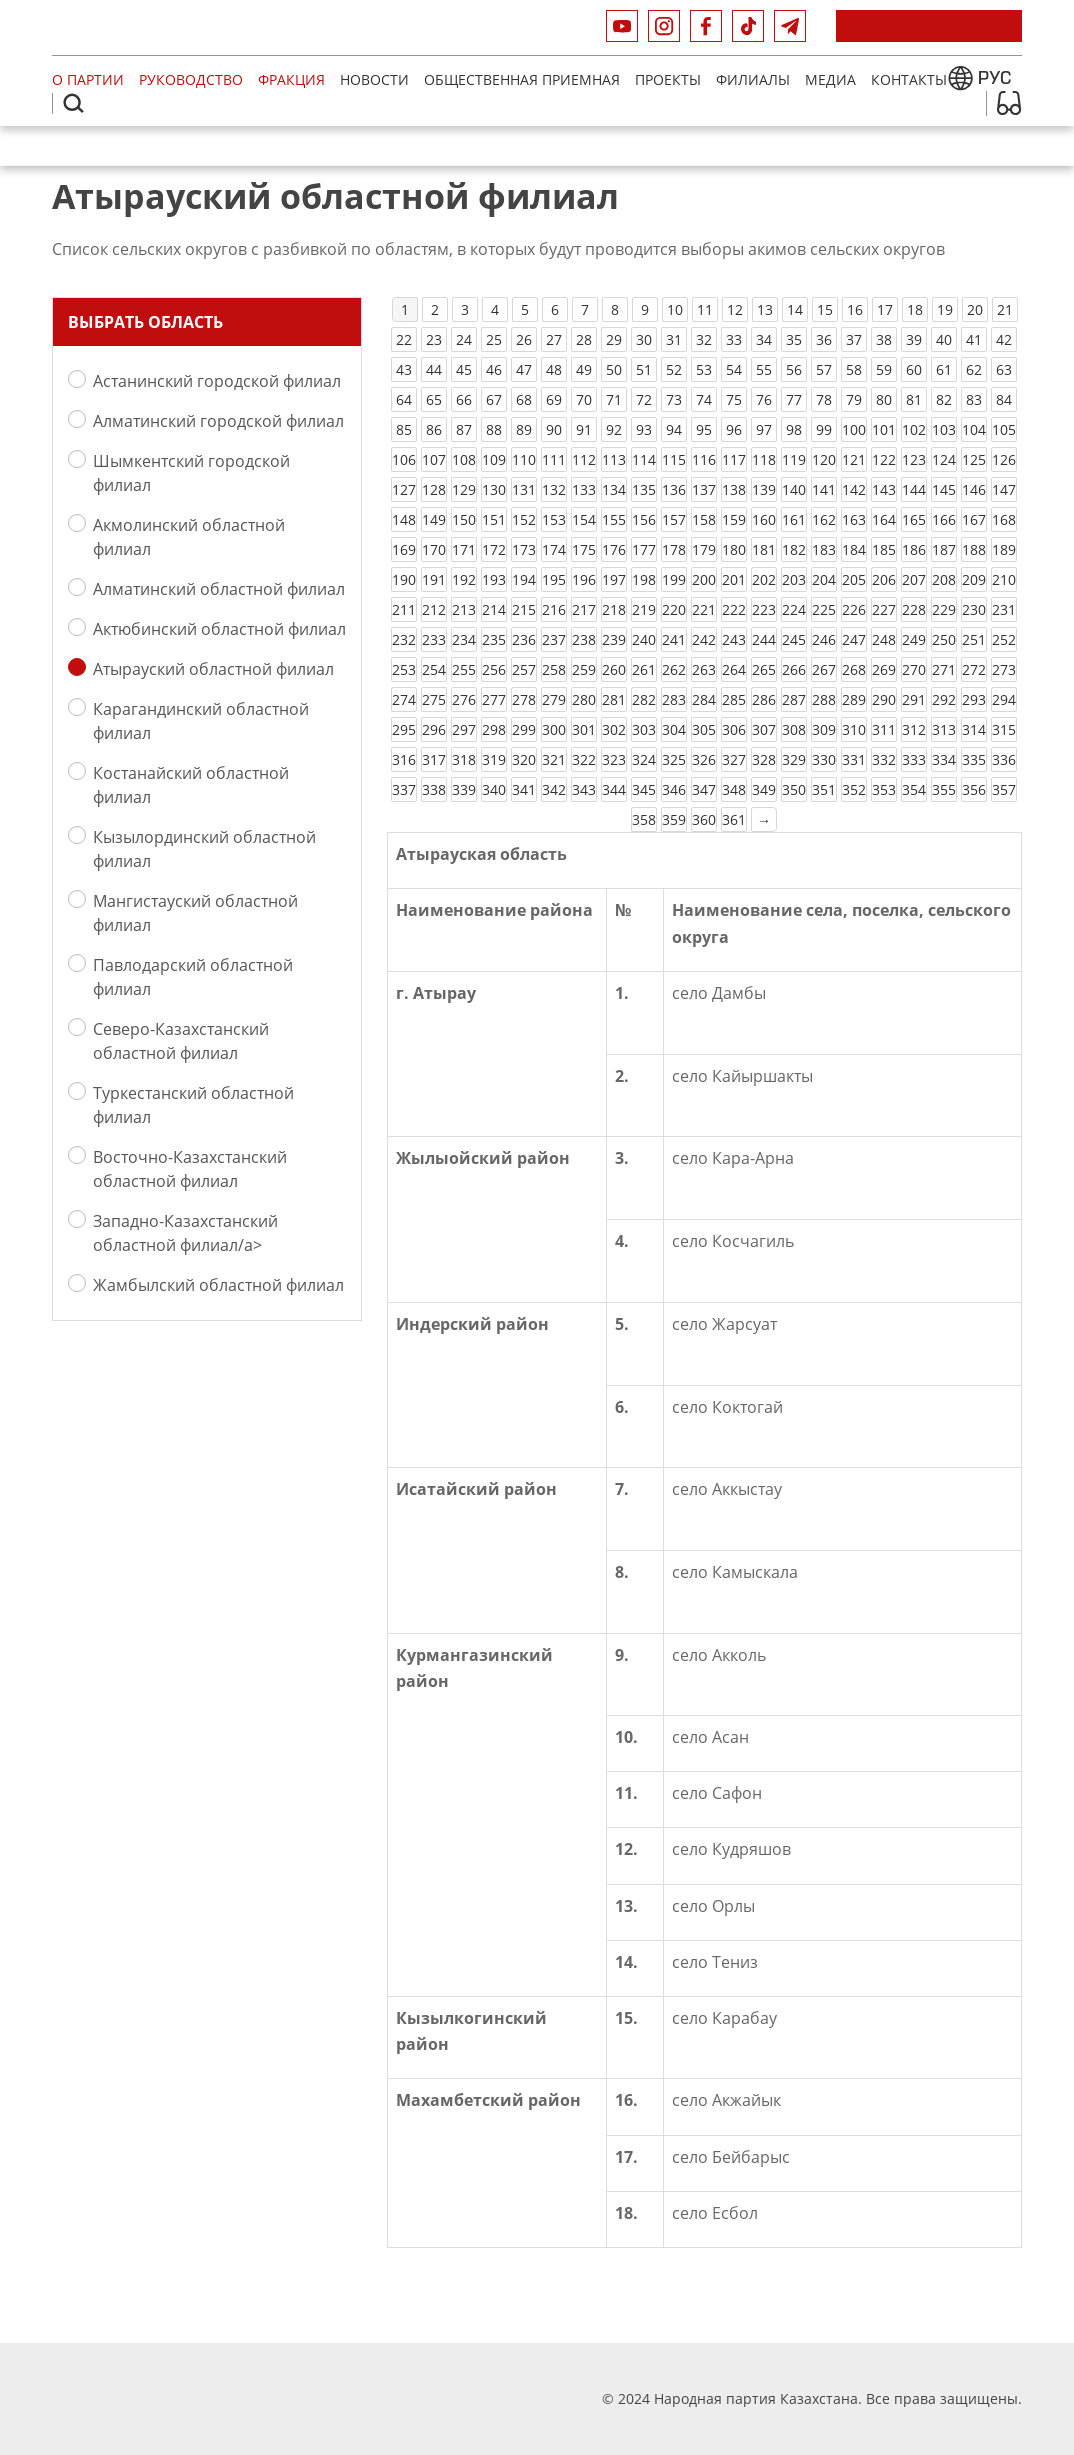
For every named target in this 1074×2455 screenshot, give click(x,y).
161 (794, 519)
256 (494, 669)
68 (524, 399)
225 (824, 609)
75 (734, 399)
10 (675, 309)
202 (764, 579)
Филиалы (753, 79)
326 (704, 759)
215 (524, 609)
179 (704, 549)
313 (944, 729)
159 (734, 519)
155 (614, 519)
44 (434, 369)
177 (644, 549)
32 (704, 339)
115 (674, 459)
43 (404, 369)
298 (494, 729)
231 (1004, 609)
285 (734, 699)
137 (704, 489)
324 (644, 759)
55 (764, 369)
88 (494, 429)
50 (614, 369)
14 (795, 309)
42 (1004, 339)
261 (644, 669)
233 (434, 639)
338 (434, 789)
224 (794, 609)
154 (584, 519)
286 (764, 699)
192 (464, 579)
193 (494, 579)
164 (884, 519)
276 (464, 699)
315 (1004, 729)
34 (764, 339)
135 (644, 489)
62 (974, 369)
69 (554, 399)
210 (1004, 579)
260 (614, 669)
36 (824, 339)
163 (854, 519)
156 (644, 519)
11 (705, 309)
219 (644, 609)
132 (554, 489)
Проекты (668, 79)
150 (464, 519)
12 (735, 309)
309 (824, 729)
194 (524, 579)
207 (914, 579)
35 (794, 339)
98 (794, 429)
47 (524, 369)
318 (464, 759)
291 (914, 699)
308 (794, 729)
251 (974, 639)
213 (464, 609)
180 (734, 549)
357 (1004, 789)
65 (434, 399)
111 (554, 459)
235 (494, 639)
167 (974, 519)
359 (674, 819)
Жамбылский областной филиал (218, 1284)
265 (764, 669)
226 (854, 609)
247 (854, 639)
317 (434, 759)
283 (674, 699)
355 (944, 789)
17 (885, 309)
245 (794, 639)
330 (824, 759)
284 (704, 699)
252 (1004, 639)
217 (584, 609)
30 (644, 339)
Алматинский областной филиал (219, 588)
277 (494, 699)
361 (734, 819)
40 (944, 339)
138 (734, 489)
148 (404, 519)
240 (644, 639)
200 (704, 579)
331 (854, 759)
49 (584, 369)
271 (944, 669)
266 (794, 669)
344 (614, 789)
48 (554, 369)
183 (824, 549)
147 (1004, 489)
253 (404, 669)
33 (734, 339)
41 (974, 339)
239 (614, 639)
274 (404, 699)
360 (704, 819)
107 (434, 459)
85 (404, 429)
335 (974, 759)
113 (614, 459)
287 (794, 699)
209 (974, 579)
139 (764, 489)
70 (584, 399)
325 (674, 759)
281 (614, 699)
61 (944, 369)
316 (404, 759)
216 (554, 609)
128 (434, 489)
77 (794, 399)
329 (794, 759)
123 (914, 459)
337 (404, 789)
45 (464, 369)
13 (765, 309)
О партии (88, 79)
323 (614, 759)
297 (464, 729)
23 (434, 339)
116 (704, 459)
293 (974, 699)
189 (1004, 549)
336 (1004, 759)
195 (554, 579)
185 (884, 549)
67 (494, 399)
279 (554, 699)
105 (1004, 429)
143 (884, 489)
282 (644, 699)
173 (524, 549)
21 (1005, 309)
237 (554, 639)
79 (854, 399)
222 (734, 609)
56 (794, 369)
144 (914, 489)
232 (404, 639)
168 (1004, 519)
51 (644, 369)
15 (825, 309)
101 (884, 429)
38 (884, 339)
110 (524, 459)
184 (854, 549)
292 (944, 699)
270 (914, 669)
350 (794, 789)
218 (614, 609)
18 (915, 309)
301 (584, 729)
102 (914, 429)
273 (1004, 669)
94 (674, 429)
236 (524, 639)
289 (854, 699)
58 (854, 369)
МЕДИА (830, 79)
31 (674, 339)
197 (614, 579)
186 (914, 549)
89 (524, 429)
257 (524, 669)
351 (824, 789)
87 (464, 429)
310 (854, 729)
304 (674, 729)
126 (1004, 459)
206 (884, 579)
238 (584, 639)
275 (434, 699)
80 (884, 399)
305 (704, 729)
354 (914, 789)
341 (524, 789)
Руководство (191, 79)
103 (944, 429)
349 (764, 789)
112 (584, 459)
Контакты (909, 79)
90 (554, 429)
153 (554, 519)
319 (494, 759)
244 (764, 639)
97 (764, 429)
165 (914, 519)
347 (704, 789)
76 (764, 399)
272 (974, 669)
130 (494, 489)
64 (404, 399)
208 (944, 579)
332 (884, 759)
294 (1004, 699)
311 (884, 729)
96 (734, 429)
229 (944, 609)
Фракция (291, 79)
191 (434, 579)
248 (884, 639)
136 (674, 489)
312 (914, 729)
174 (554, 549)
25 (494, 339)
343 (584, 789)
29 (614, 339)
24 (464, 339)
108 (464, 459)
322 (584, 759)
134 (614, 489)
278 (524, 699)
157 (674, 519)
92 (614, 429)
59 (884, 369)
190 (404, 579)
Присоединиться (929, 25)
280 (584, 699)
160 (764, 519)
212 (434, 609)
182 (794, 549)
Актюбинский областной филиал (219, 628)
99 (824, 429)
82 (944, 399)
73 (674, 399)
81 (914, 399)
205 (854, 579)
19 (945, 309)
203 (794, 579)
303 (644, 729)
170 (434, 549)
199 (674, 579)
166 (944, 519)
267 (824, 669)
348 (734, 789)
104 (974, 429)
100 (854, 429)
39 (914, 339)
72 (644, 399)
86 (434, 429)
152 (524, 519)
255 (464, 669)
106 (404, 459)
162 (824, 519)
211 (404, 609)
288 (824, 699)
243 (734, 639)
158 (704, 519)
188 (974, 549)
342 (554, 789)
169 (404, 549)
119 (794, 459)
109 (494, 459)
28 (584, 339)
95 (704, 429)
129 (464, 489)
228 (914, 609)
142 (854, 489)
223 (764, 609)
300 (554, 729)
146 (974, 489)
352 (854, 789)
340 (494, 789)
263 (704, 669)
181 (764, 549)
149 (434, 519)
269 (884, 669)
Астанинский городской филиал (217, 380)
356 (974, 789)
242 (704, 639)
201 (734, 579)
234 (464, 639)
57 (824, 369)
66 (464, 399)
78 (824, 399)
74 (704, 399)
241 (674, 639)
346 (674, 789)
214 (494, 609)
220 (674, 609)
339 (464, 789)
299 (524, 729)
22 (404, 339)
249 (914, 639)
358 (644, 819)
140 (794, 489)
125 (974, 459)
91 (584, 429)
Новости (374, 79)
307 (764, 729)
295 (404, 729)
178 (674, 549)
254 (434, 669)
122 (884, 459)
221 (704, 609)
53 (704, 369)
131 (524, 489)
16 (855, 309)
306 (734, 729)
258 (554, 669)
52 (674, 369)
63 (1004, 369)
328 (764, 759)
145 (944, 489)
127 (404, 489)
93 (644, 429)
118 (764, 459)
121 (854, 459)
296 (434, 729)
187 (944, 549)
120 (824, 459)
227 (884, 609)
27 (554, 339)
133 (584, 489)
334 (944, 759)
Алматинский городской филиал (218, 420)
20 (975, 309)
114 (644, 459)
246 (824, 639)
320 (524, 759)
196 (584, 579)
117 (734, 459)
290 (884, 699)
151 (494, 519)
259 (584, 669)
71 (614, 399)
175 (584, 549)
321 (554, 759)
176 (614, 549)
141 (824, 489)
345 (644, 789)
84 (1004, 399)
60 (914, 369)
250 (944, 639)
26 (524, 339)
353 (884, 789)
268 (854, 669)
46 (494, 369)
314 (974, 729)
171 (464, 549)
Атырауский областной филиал (213, 668)
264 (734, 669)
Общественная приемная (522, 79)
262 (674, 669)
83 (974, 399)
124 (944, 459)
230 (974, 609)
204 (824, 579)
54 (734, 369)
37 (854, 339)
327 (734, 759)
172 (494, 549)
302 (614, 729)
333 (914, 759)
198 (644, 579)
